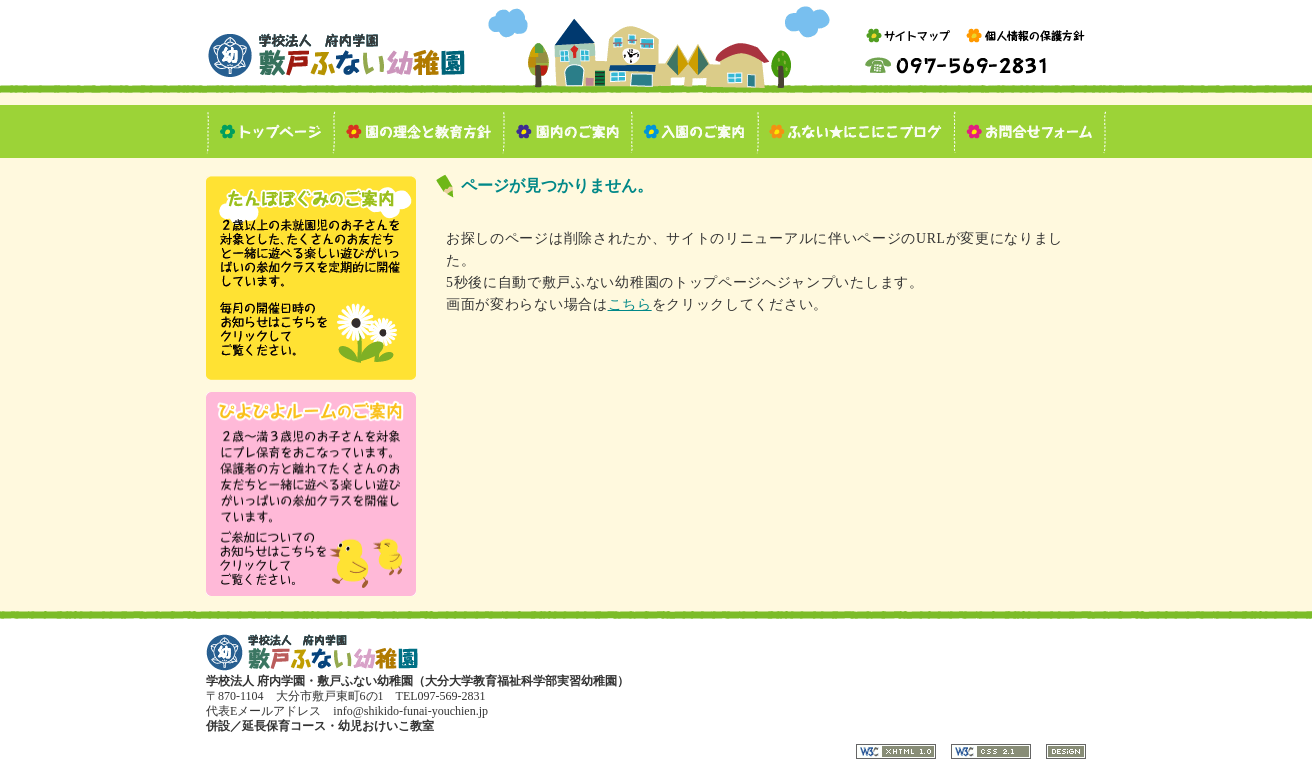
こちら (630, 304)
